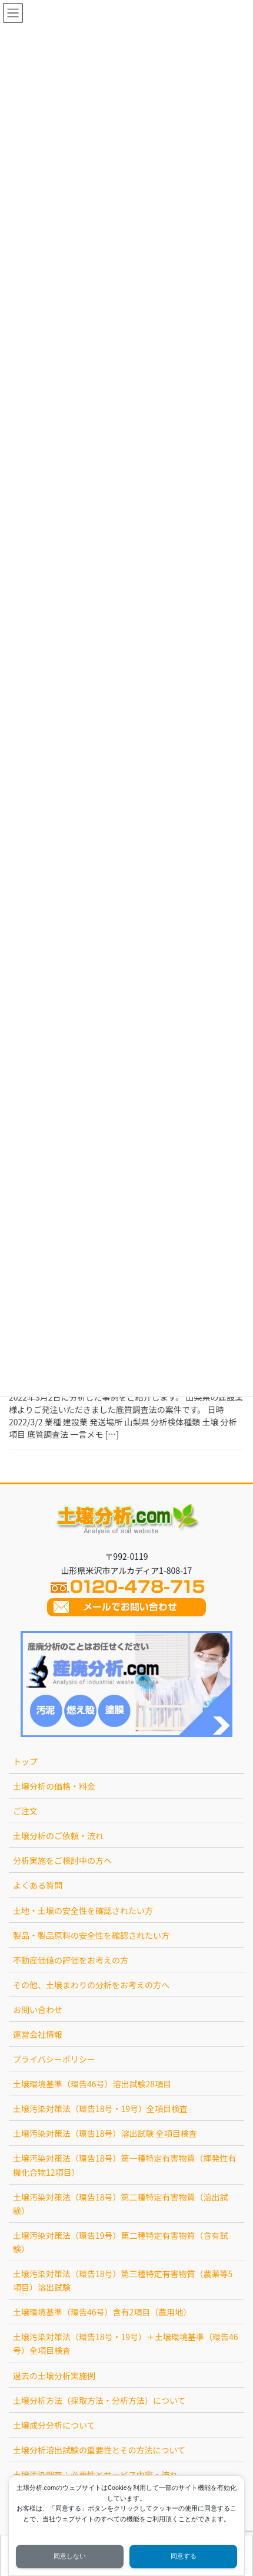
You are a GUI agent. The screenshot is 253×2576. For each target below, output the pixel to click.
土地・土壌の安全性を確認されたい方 (83, 1910)
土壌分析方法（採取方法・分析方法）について (99, 2400)
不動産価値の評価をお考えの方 (70, 1960)
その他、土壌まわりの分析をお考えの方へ (91, 1985)
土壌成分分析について (54, 2425)
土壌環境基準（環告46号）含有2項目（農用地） (102, 2312)
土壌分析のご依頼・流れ (58, 1836)
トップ (25, 1761)
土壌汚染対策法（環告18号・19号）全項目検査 (100, 2108)
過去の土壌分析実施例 (54, 2375)
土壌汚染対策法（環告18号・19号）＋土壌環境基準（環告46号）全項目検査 (125, 2343)
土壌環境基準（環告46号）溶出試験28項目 (92, 2084)
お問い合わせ (37, 2009)
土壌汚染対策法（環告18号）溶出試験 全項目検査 (105, 2133)
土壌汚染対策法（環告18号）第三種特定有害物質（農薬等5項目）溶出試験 (122, 2280)
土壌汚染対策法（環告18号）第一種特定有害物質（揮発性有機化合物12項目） (125, 2165)
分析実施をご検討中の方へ (62, 1860)
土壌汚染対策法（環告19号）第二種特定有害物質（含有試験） (120, 2242)
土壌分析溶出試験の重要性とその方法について (99, 2450)
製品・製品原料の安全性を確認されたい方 (91, 1935)
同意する (184, 2556)
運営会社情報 (37, 2034)
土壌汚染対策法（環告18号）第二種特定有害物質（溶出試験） (120, 2203)
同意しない (70, 2556)
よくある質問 (37, 1885)
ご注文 (25, 1811)
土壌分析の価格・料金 (54, 1786)
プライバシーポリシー (54, 2059)
